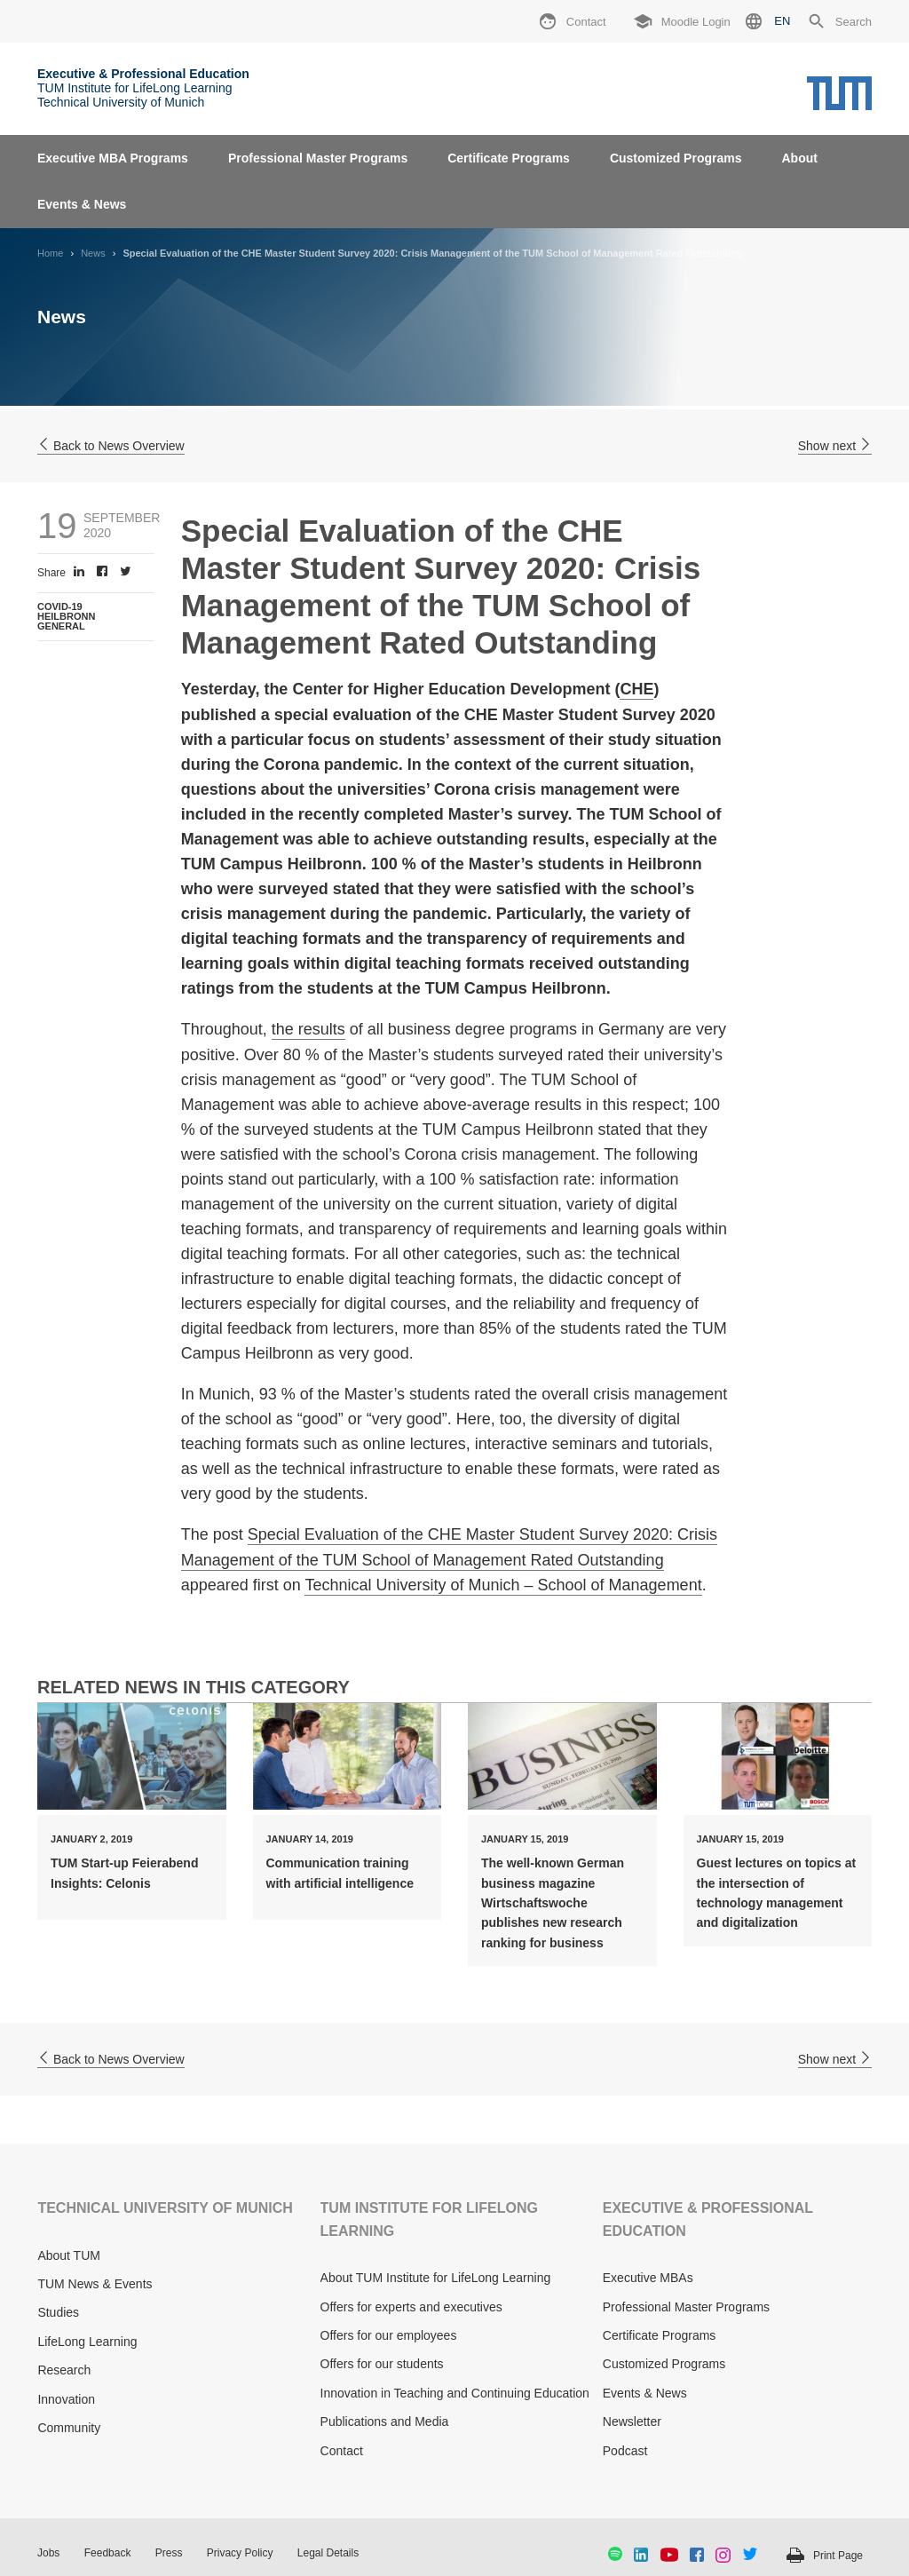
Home (50, 253)
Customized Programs (676, 158)
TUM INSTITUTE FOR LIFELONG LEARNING (429, 2219)
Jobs (48, 2553)
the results (308, 1029)
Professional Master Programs (317, 158)
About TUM (68, 2255)
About (799, 158)
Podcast (625, 2451)
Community (68, 2428)
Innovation (66, 2399)
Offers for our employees (388, 2335)
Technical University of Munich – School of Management (502, 1585)
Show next (835, 446)
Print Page (838, 2555)
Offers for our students (382, 2364)
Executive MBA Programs (112, 158)
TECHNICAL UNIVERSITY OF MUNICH (164, 2207)
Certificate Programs (508, 158)
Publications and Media (384, 2421)
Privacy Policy (240, 2553)
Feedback (107, 2553)
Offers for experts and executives (411, 2307)
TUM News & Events (94, 2284)
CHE (636, 689)
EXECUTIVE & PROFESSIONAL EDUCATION (708, 2219)
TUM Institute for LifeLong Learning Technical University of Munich (143, 88)
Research (64, 2370)
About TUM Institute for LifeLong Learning (435, 2278)
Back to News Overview (111, 446)
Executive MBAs (648, 2278)
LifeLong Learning (87, 2341)
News (93, 253)
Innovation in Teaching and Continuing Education (454, 2393)
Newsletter (632, 2421)
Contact (341, 2451)
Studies (58, 2312)
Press (169, 2553)
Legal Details (328, 2553)
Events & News (81, 204)
